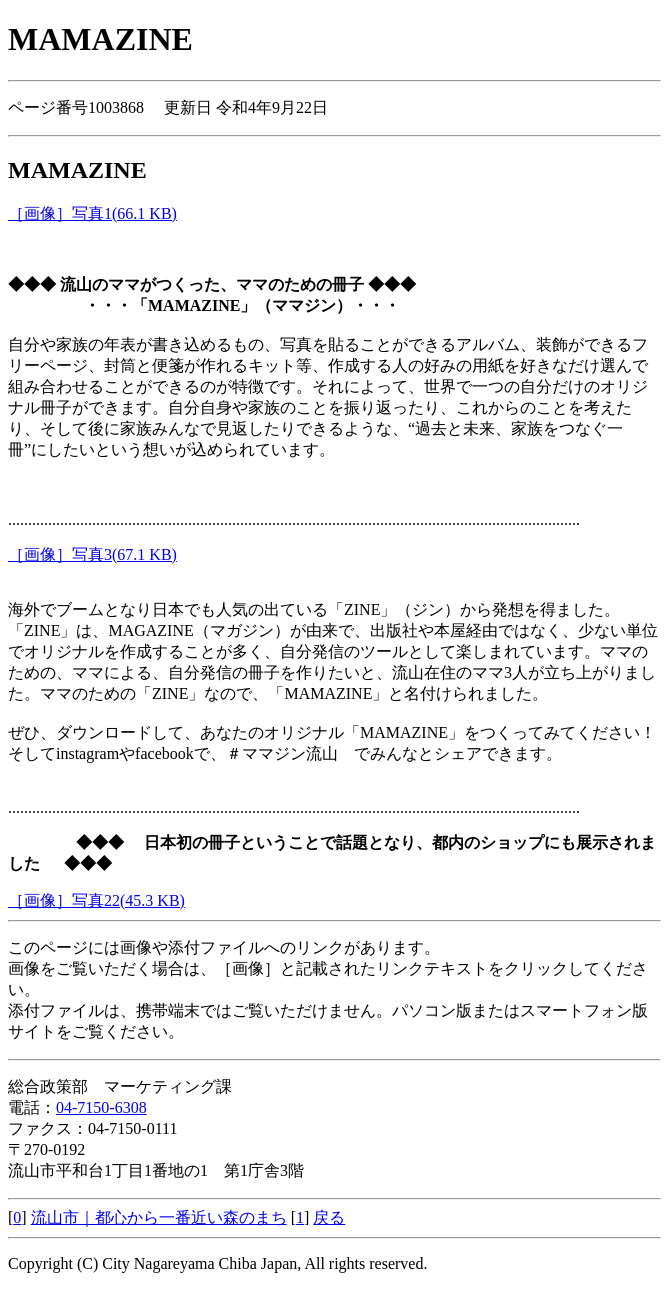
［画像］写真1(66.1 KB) (92, 213)
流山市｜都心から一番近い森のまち (159, 1217)
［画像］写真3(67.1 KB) (92, 554)
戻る (329, 1217)
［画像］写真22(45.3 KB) (96, 900)
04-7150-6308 (101, 1107)
